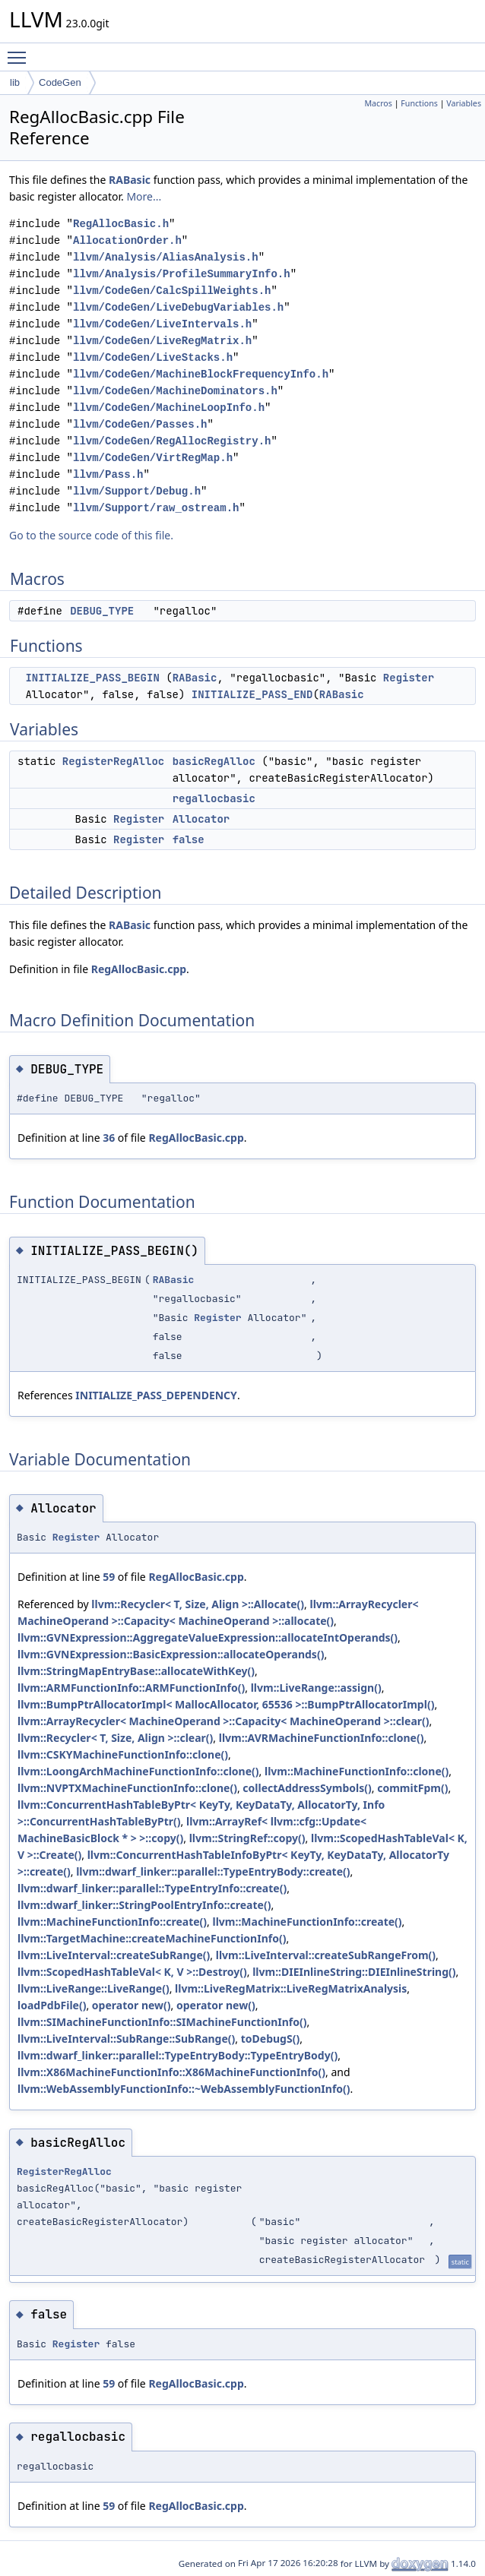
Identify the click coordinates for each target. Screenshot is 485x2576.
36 (109, 1137)
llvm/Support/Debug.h (137, 491)
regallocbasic (214, 798)
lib (15, 82)
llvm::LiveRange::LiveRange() (93, 1988)
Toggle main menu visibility (20, 50)
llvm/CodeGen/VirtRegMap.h (153, 457)
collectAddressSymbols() (306, 1788)
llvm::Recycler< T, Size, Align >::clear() (115, 1738)
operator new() (131, 2005)
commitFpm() (412, 1788)
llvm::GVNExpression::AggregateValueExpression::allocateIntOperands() (207, 1637)
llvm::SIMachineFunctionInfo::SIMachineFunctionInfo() (162, 2022)
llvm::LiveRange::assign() (316, 1687)
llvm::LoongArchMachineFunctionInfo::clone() (138, 1771)
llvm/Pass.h (108, 474)
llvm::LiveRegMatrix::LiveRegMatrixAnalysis (291, 1988)
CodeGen (60, 82)
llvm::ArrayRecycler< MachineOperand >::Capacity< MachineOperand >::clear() (223, 1721)
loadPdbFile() (51, 2005)
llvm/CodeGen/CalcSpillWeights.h (172, 290)
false (188, 839)
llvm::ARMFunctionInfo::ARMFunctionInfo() (131, 1687)
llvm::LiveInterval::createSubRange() (113, 1955)
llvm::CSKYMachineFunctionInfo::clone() (122, 1754)
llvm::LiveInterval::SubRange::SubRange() (126, 2038)
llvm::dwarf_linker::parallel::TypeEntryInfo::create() (152, 1888)
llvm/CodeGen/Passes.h (140, 424)
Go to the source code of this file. (91, 535)
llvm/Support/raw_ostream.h (156, 508)
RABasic (130, 179)
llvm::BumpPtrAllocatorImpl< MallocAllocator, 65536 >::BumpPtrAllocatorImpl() (225, 1704)
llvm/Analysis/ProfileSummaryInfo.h (181, 274)
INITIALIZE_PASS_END (252, 694)
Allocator (201, 819)
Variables (463, 103)
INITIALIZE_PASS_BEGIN (92, 677)
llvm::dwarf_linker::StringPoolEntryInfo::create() (144, 1905)
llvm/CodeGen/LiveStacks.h (153, 357)
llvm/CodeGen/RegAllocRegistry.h (172, 441)
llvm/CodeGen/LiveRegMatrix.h (162, 340)
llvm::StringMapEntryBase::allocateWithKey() (136, 1671)
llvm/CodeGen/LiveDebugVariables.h (178, 307)
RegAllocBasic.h (121, 224)
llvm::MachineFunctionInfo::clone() (357, 1771)
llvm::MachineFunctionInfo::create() (112, 1921)
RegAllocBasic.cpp (138, 969)
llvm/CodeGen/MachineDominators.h (175, 391)
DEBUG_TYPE (102, 611)
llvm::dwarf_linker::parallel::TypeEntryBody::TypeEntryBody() (177, 2055)
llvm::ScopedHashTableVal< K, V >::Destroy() (132, 1971)
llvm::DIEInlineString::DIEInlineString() (353, 1971)
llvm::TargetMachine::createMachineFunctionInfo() (151, 1938)
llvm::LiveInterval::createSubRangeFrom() (326, 1955)
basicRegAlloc (214, 761)
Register (408, 677)
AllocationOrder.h (127, 240)
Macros (378, 103)
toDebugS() (270, 2038)
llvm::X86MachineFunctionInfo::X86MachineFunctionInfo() (171, 2072)
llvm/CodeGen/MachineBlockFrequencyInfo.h (200, 374)
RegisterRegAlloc (113, 761)
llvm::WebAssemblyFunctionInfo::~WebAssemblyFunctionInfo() (183, 2088)
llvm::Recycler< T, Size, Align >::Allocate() (197, 1604)
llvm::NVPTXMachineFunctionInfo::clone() (127, 1788)
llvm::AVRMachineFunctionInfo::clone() (321, 1738)
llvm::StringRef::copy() (247, 1838)
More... (143, 196)
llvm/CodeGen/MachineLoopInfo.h (169, 407)
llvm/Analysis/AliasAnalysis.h (165, 257)
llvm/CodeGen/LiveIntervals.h (162, 324)
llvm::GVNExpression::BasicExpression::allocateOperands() (170, 1654)
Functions (419, 103)
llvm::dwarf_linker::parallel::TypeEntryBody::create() (213, 1871)
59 (109, 1576)
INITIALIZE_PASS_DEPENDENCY (156, 1395)
